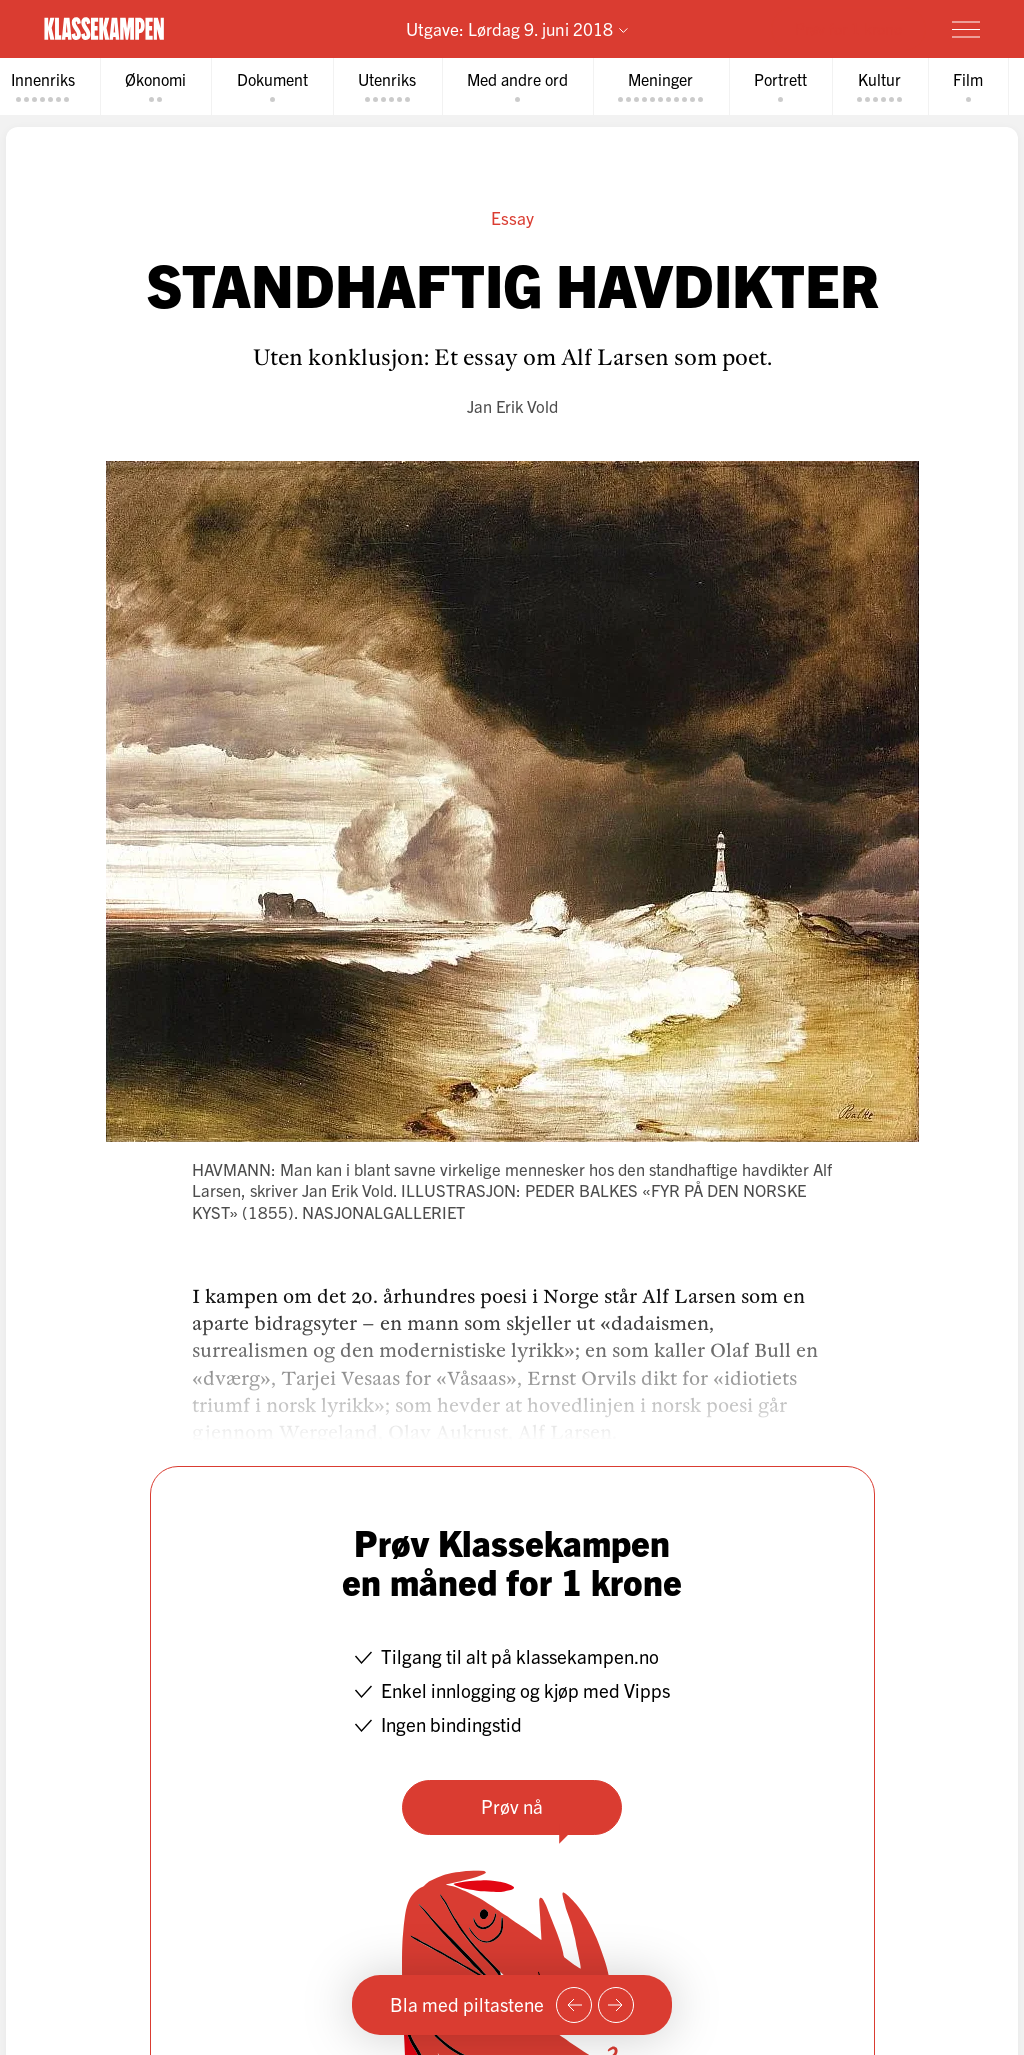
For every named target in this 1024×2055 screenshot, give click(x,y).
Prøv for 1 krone (848, 28)
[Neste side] (616, 2005)
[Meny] (966, 29)
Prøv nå (512, 1806)
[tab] (163, 86)
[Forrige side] (574, 2005)
